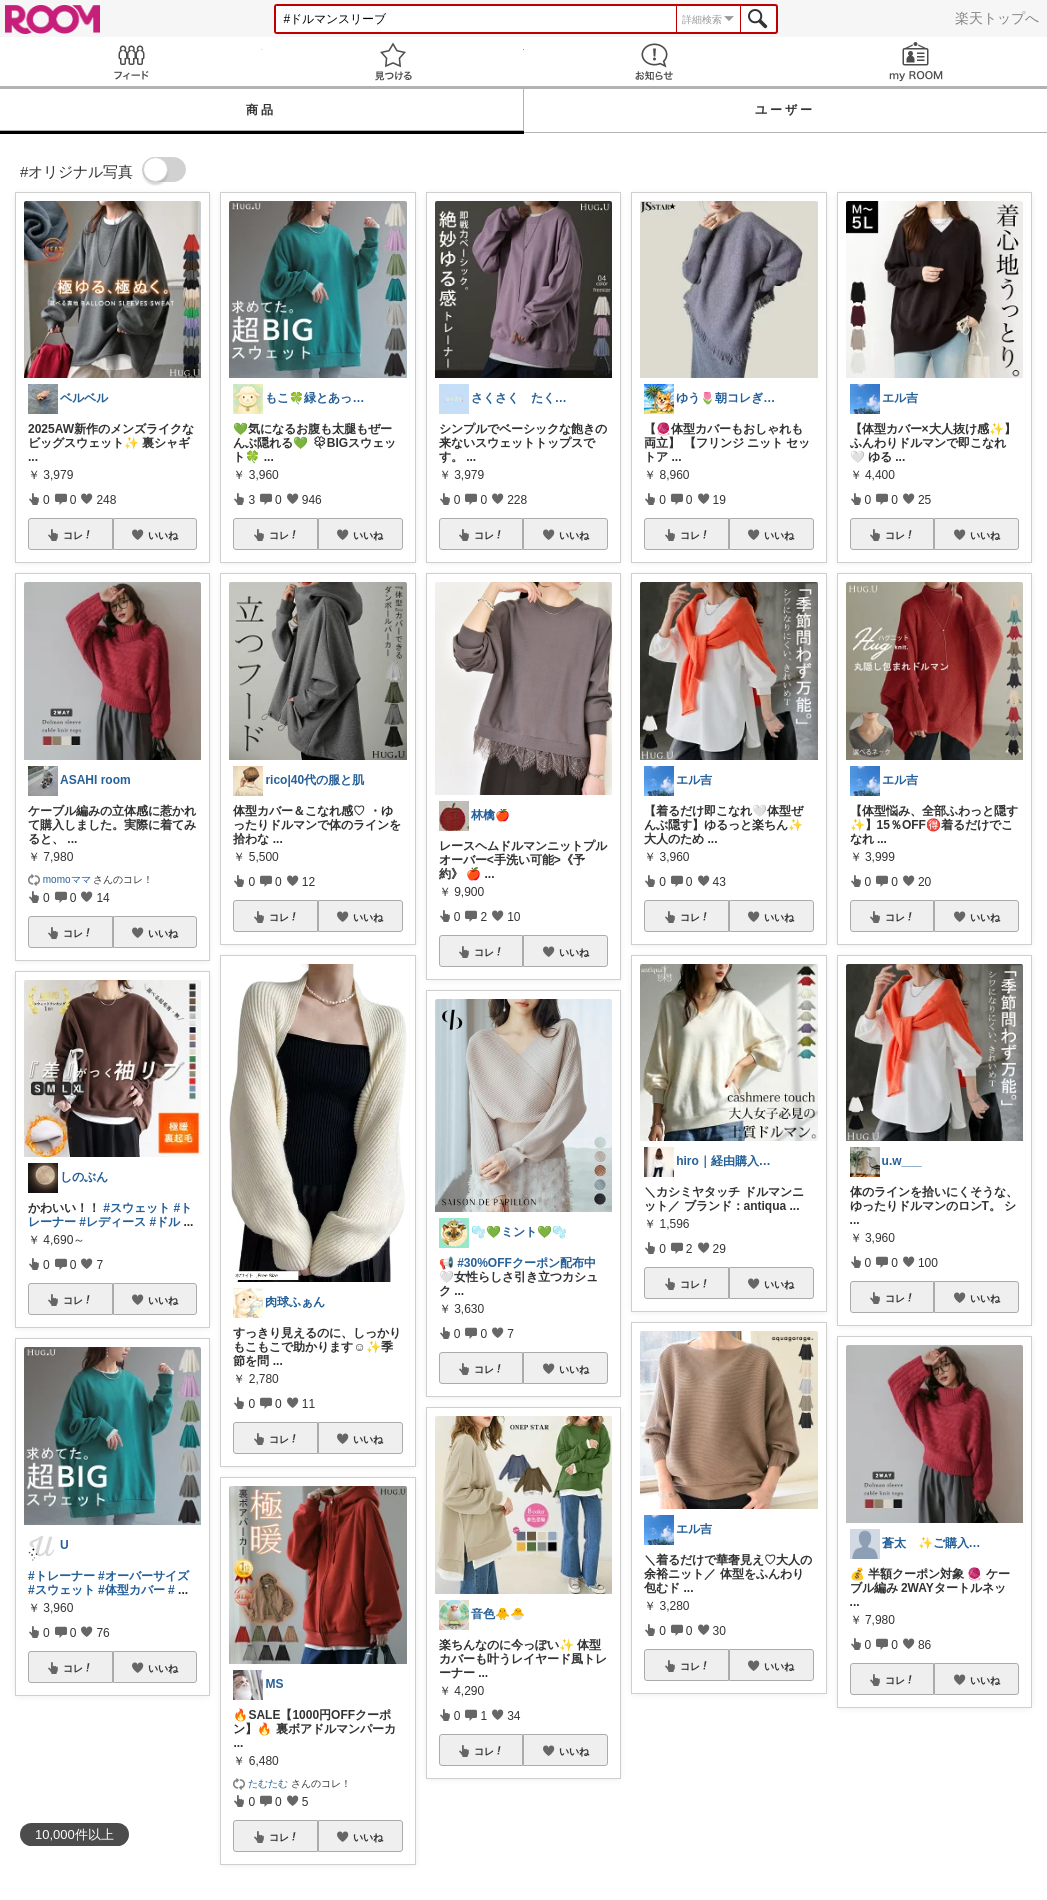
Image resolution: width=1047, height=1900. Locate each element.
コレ (78, 535)
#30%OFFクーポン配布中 (526, 1263)
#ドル (164, 1222)
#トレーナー (61, 1576)
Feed (131, 61)
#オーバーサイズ (143, 1576)
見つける (393, 61)
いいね (163, 535)
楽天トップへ (997, 18)
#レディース (112, 1222)
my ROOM (916, 61)
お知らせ (655, 61)
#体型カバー (131, 1590)
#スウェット (136, 1208)
